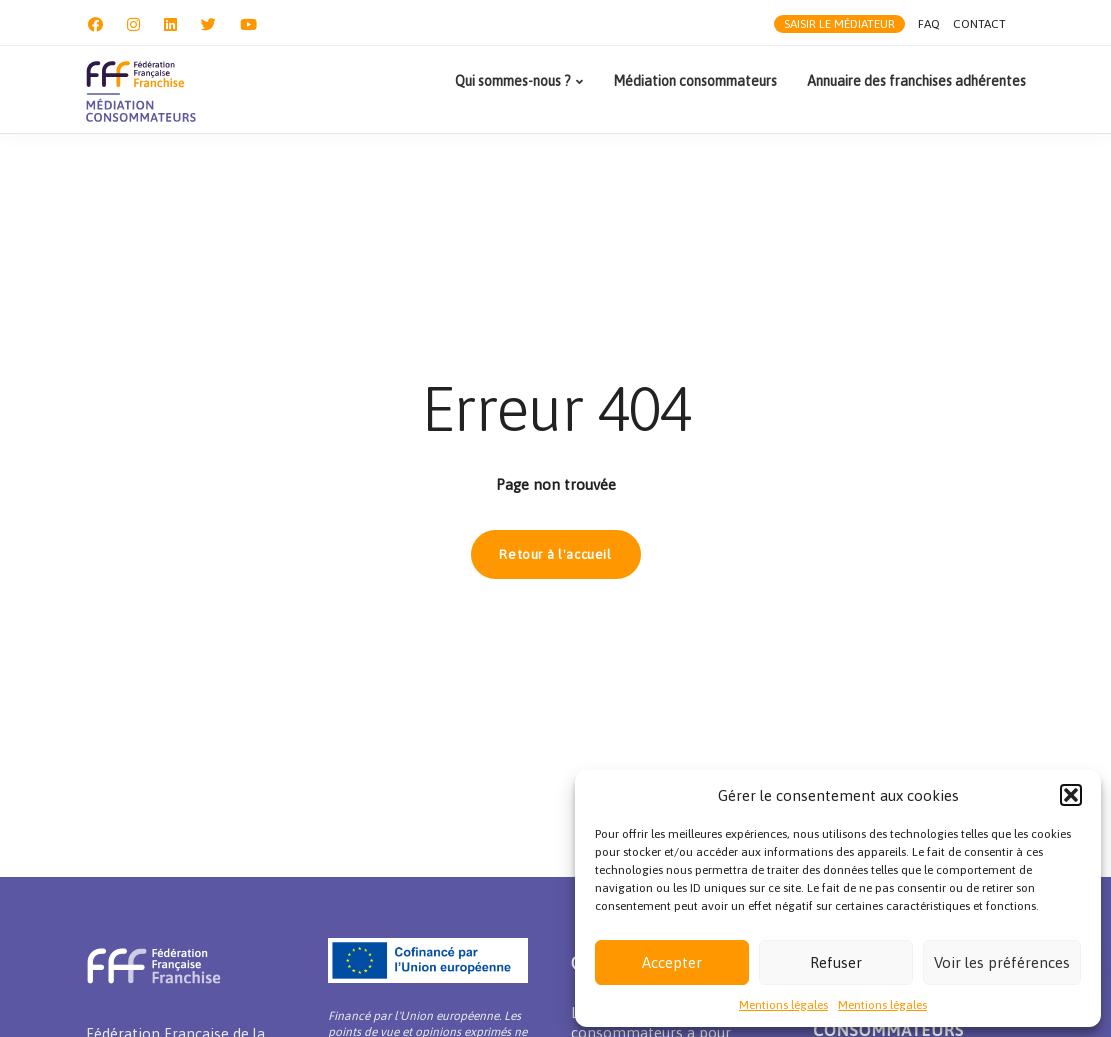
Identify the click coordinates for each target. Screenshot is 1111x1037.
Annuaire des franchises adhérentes (916, 81)
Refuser (836, 962)
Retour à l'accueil (555, 554)
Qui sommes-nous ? (513, 81)
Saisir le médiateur (837, 25)
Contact (979, 25)
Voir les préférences (1002, 962)
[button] (1071, 795)
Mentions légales (783, 1005)
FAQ (928, 25)
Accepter (672, 962)
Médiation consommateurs (695, 81)
